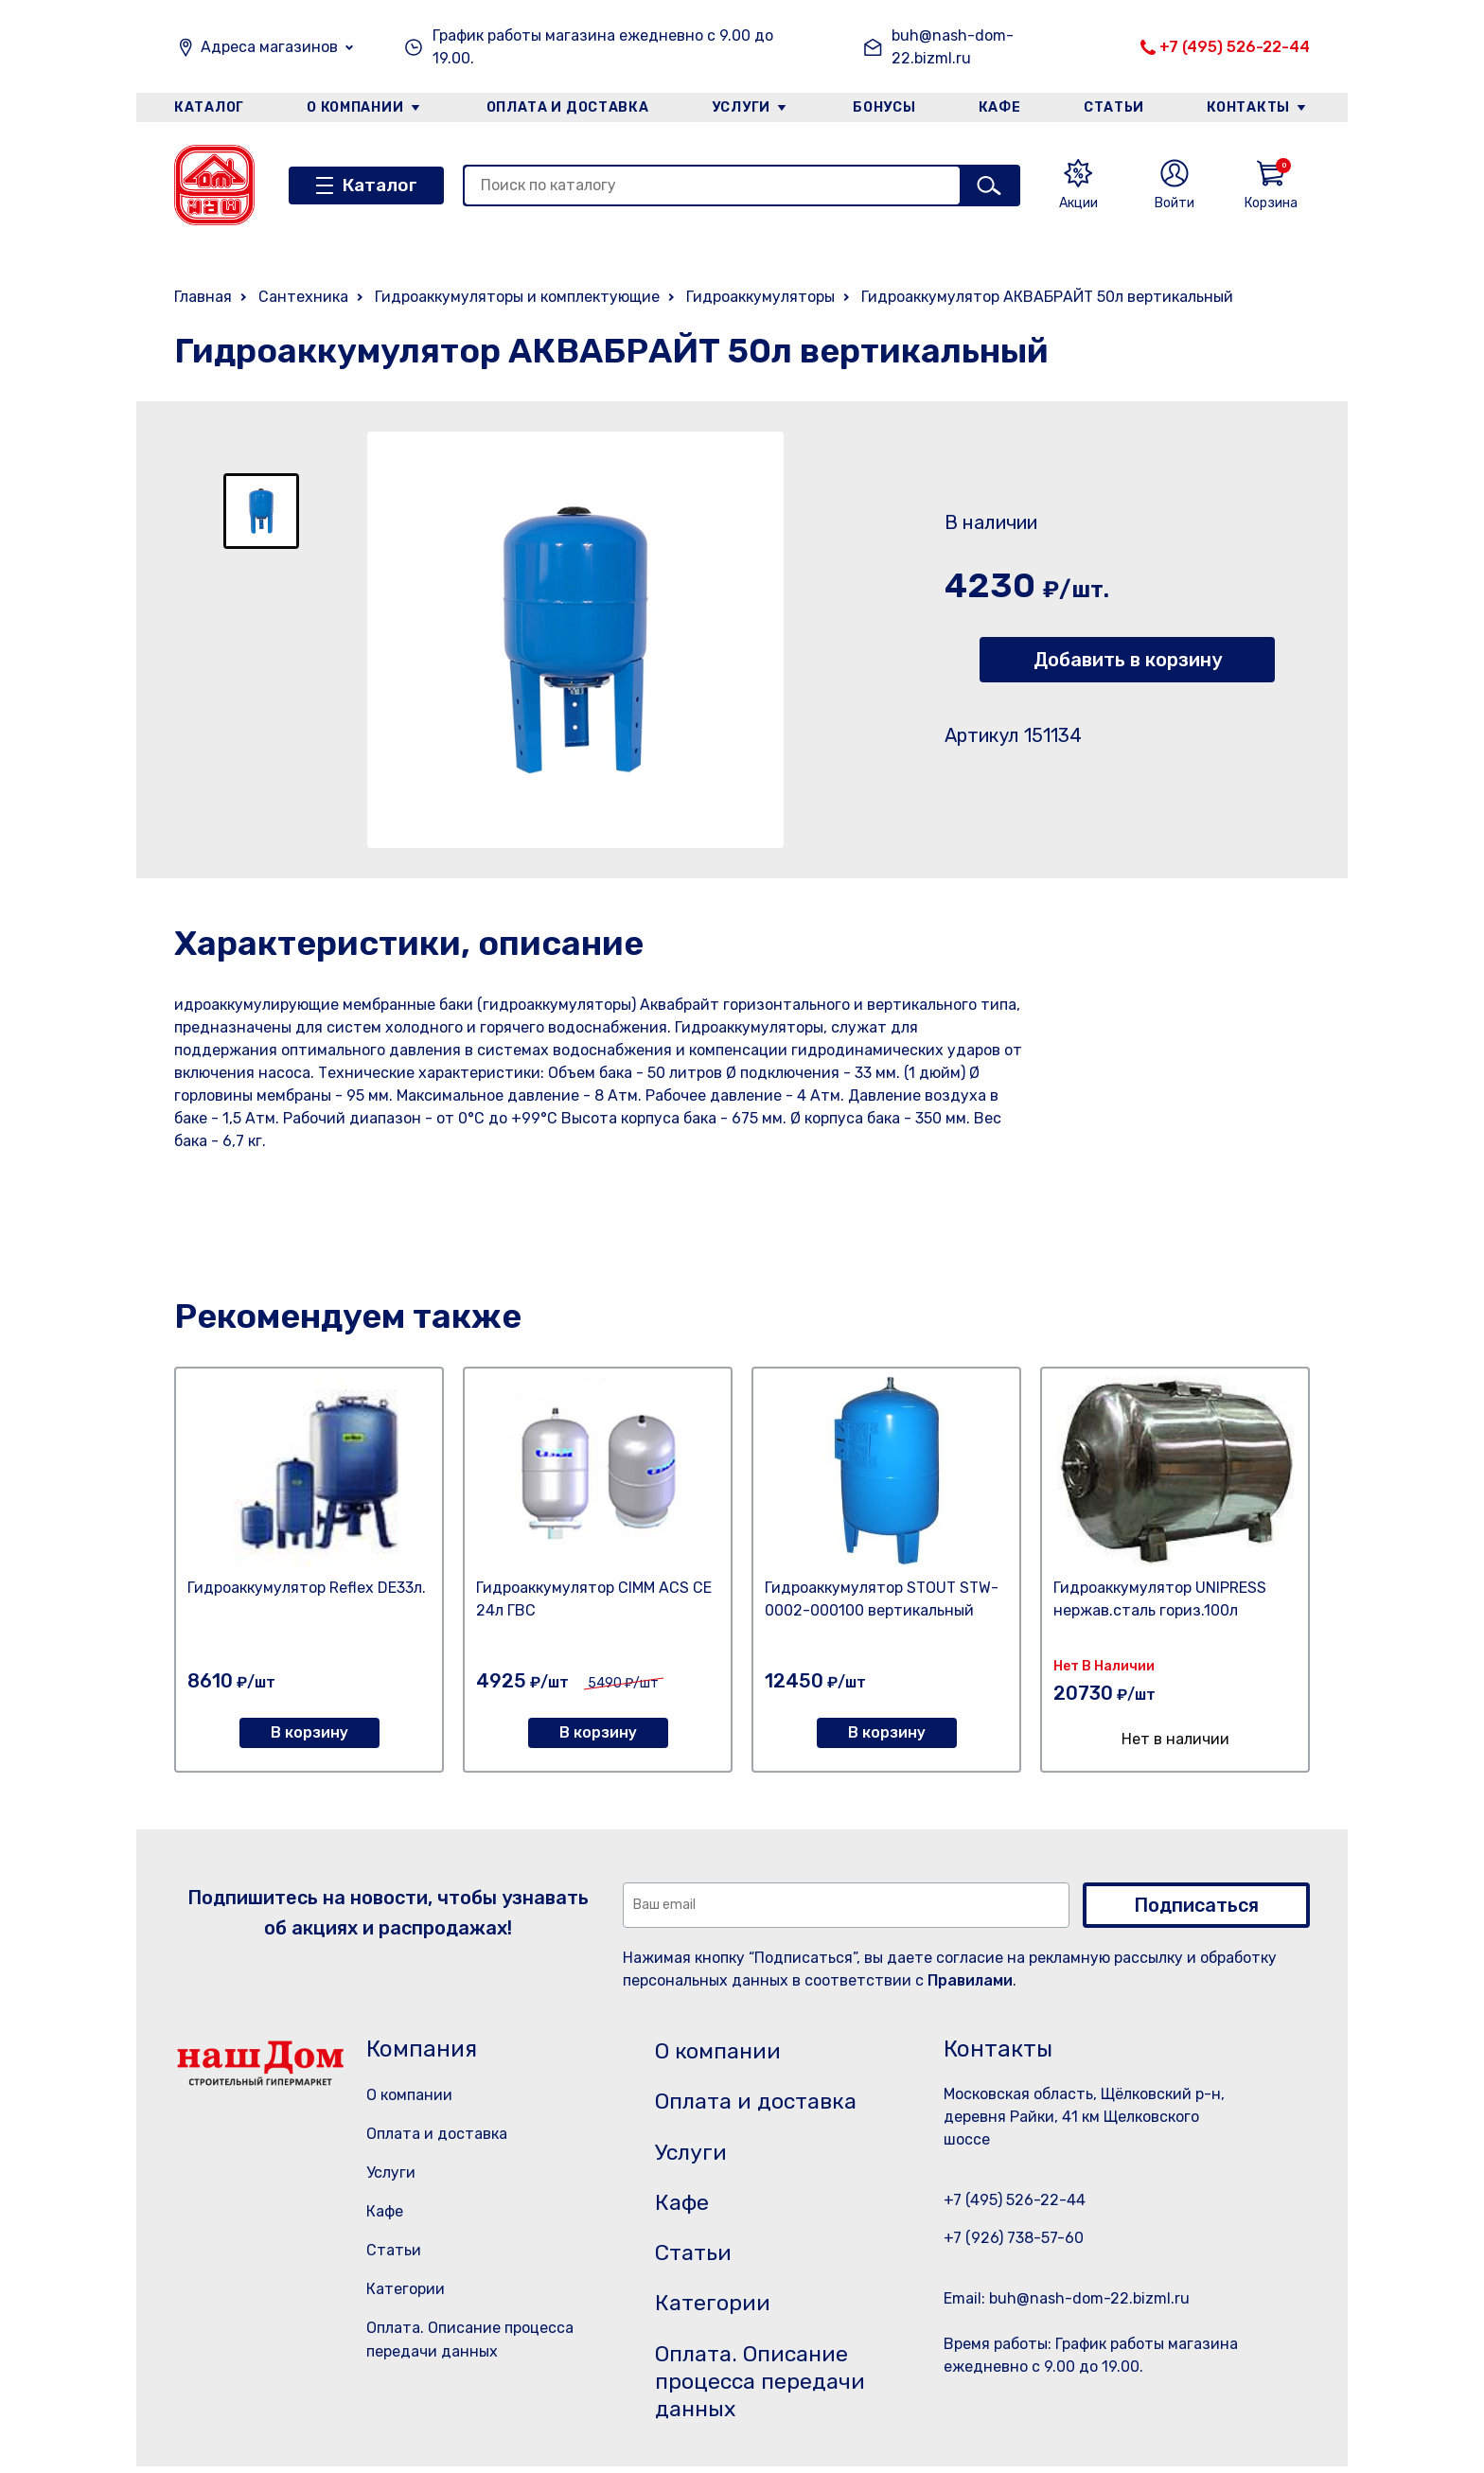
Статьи (1115, 107)
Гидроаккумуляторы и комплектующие (517, 297)
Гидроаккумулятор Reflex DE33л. (306, 1588)
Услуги (741, 107)
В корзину (309, 1732)
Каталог (208, 107)
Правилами (970, 1980)
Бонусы (884, 107)
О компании (355, 107)
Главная (203, 297)
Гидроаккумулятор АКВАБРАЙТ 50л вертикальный (1047, 297)
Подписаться (1196, 1905)
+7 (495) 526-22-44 (1234, 47)
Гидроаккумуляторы (760, 297)
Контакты (1250, 107)
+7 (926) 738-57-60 (1014, 2238)
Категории (405, 2289)
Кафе (1000, 107)
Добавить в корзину (1128, 659)
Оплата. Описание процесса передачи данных (764, 2387)
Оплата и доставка (567, 107)
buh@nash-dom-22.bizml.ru (953, 46)
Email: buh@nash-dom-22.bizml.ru (1067, 2298)
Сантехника (303, 297)
